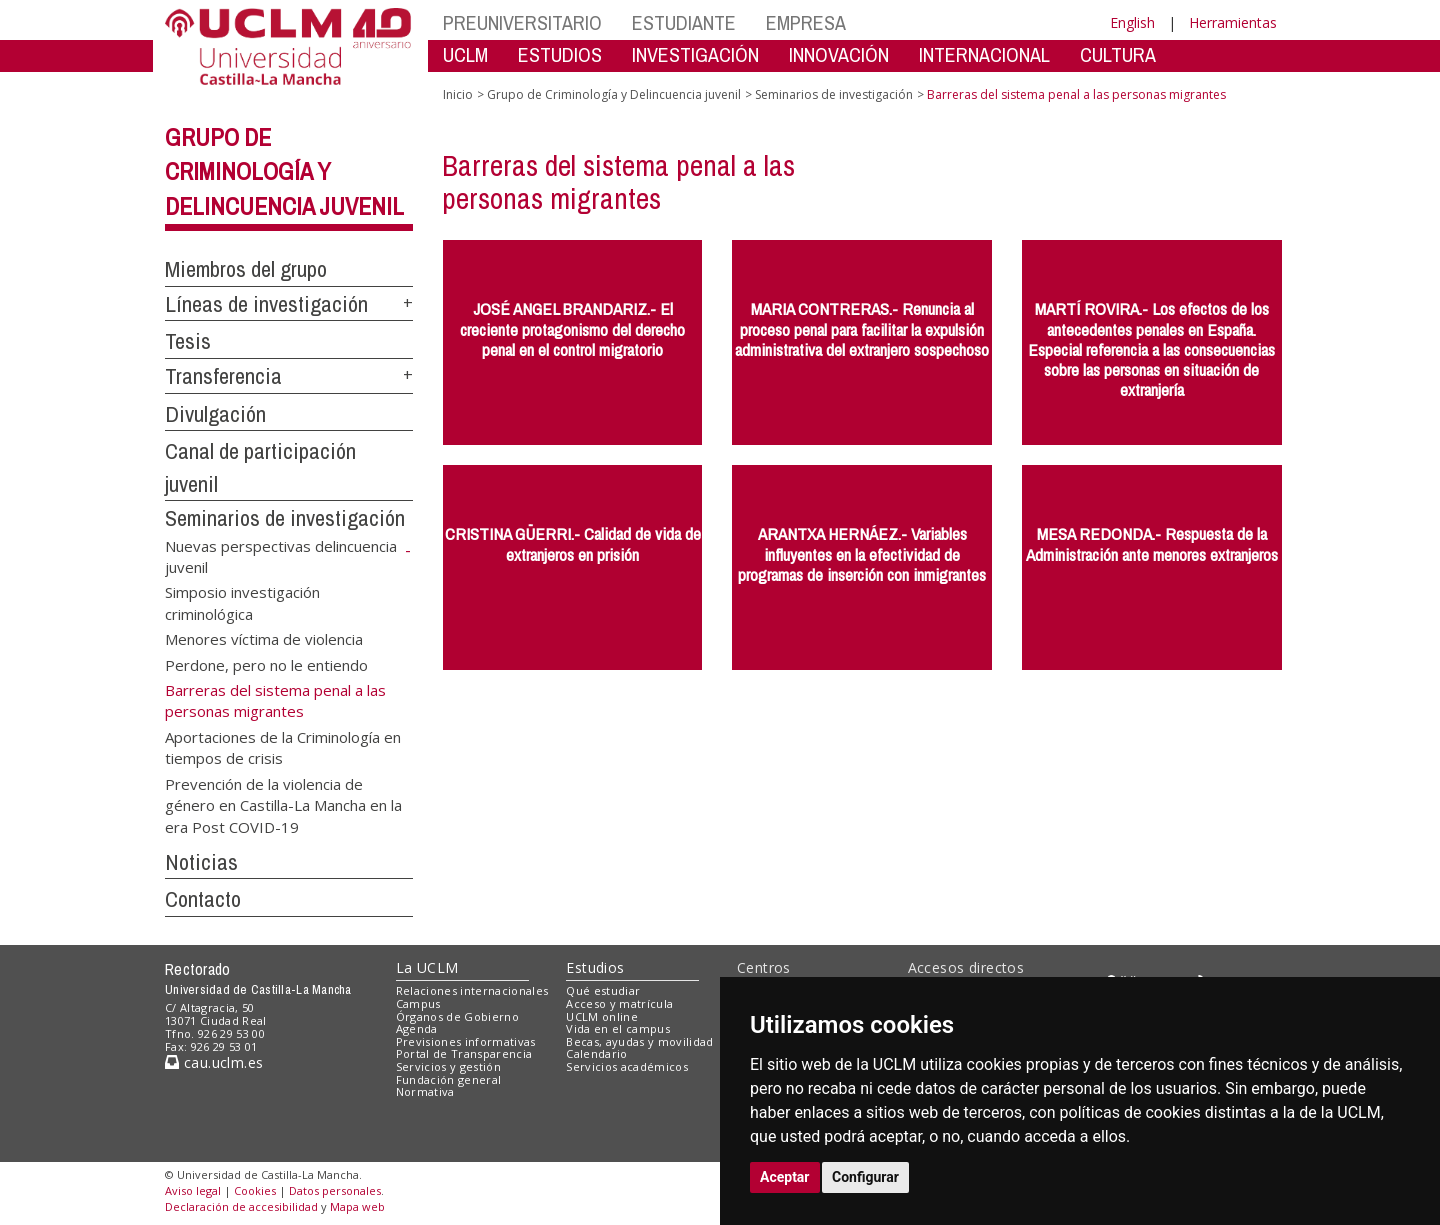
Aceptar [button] (785, 1177)
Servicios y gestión (448, 1066)
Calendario (596, 1053)
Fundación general (449, 1079)
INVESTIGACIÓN (695, 54)
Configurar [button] (865, 1177)
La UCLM (427, 967)
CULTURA (1118, 54)
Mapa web (357, 1206)
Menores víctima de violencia (264, 639)
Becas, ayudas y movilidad (639, 1041)
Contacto (203, 899)
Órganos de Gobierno (457, 1016)
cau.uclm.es (214, 1062)
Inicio (458, 94)
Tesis (188, 341)
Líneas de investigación (266, 304)
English (1132, 22)
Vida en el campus (618, 1028)
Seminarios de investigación (285, 518)
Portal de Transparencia (464, 1053)
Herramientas (1233, 22)
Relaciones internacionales (472, 990)
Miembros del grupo (246, 269)
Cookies (255, 1190)
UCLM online (602, 1016)
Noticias (201, 862)
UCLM (465, 54)
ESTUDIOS (560, 54)
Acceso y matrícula (619, 1003)
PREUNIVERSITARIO (522, 22)
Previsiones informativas (466, 1041)
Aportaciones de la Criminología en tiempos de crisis (283, 746)
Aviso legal (193, 1190)
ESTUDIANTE (684, 22)
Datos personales (335, 1190)
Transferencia (223, 376)
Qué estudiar (603, 990)
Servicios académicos (627, 1066)
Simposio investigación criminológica (242, 602)
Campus (418, 1003)
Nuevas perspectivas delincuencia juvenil (281, 555)
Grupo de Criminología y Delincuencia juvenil (284, 172)
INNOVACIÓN (839, 54)
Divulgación (215, 414)
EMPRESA (806, 22)
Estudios (595, 967)
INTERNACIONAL (984, 54)
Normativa (425, 1091)
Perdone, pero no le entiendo (266, 664)
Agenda (417, 1028)
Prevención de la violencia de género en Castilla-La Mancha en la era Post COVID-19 (283, 804)
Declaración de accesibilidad (241, 1206)
